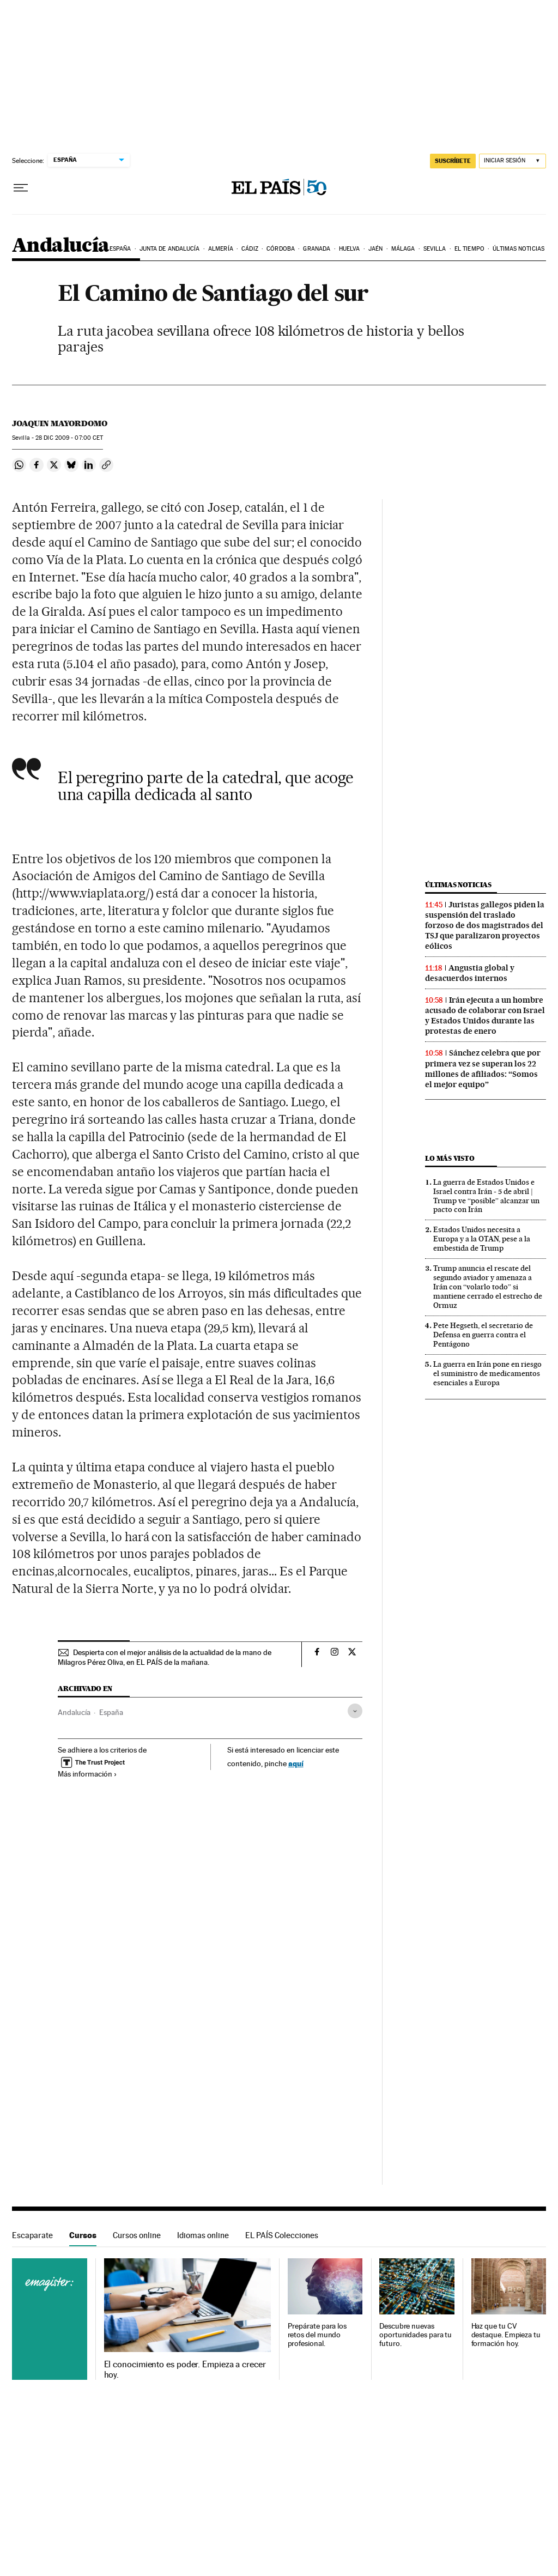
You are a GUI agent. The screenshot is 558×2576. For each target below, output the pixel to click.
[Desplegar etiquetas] (355, 1711)
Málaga (403, 248)
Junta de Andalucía (170, 248)
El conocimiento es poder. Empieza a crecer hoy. (185, 2369)
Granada (316, 248)
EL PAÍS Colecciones (281, 2235)
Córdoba (280, 248)
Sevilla (434, 248)
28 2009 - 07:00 (69, 437)
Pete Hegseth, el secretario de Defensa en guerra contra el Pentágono (483, 1334)
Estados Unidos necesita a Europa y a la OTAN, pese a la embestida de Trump (481, 1238)
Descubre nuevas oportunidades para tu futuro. (415, 2335)
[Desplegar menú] (20, 188)
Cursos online (137, 2235)
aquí (296, 1763)
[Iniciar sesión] (512, 161)
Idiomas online (203, 2235)
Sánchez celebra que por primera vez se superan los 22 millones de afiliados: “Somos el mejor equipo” (483, 1068)
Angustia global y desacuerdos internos (469, 973)
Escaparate (32, 2235)
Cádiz (249, 248)
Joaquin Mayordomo (59, 423)
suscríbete (453, 161)
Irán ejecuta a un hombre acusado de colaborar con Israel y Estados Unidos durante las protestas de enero (485, 1015)
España (120, 248)
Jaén (375, 248)
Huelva (349, 248)
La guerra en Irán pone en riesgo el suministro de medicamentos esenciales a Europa (487, 1373)
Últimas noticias (518, 248)
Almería (220, 248)
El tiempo (469, 248)
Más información (87, 1773)
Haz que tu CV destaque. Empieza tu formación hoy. (506, 2335)
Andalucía (61, 246)
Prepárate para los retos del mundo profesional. (317, 2335)
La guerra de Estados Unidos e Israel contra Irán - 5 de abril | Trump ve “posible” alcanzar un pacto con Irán (486, 1196)
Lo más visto (449, 1158)
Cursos (82, 2235)
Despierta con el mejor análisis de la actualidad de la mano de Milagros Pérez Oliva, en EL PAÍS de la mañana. (164, 1657)
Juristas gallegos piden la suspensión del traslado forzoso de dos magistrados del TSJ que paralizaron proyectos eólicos (484, 925)
